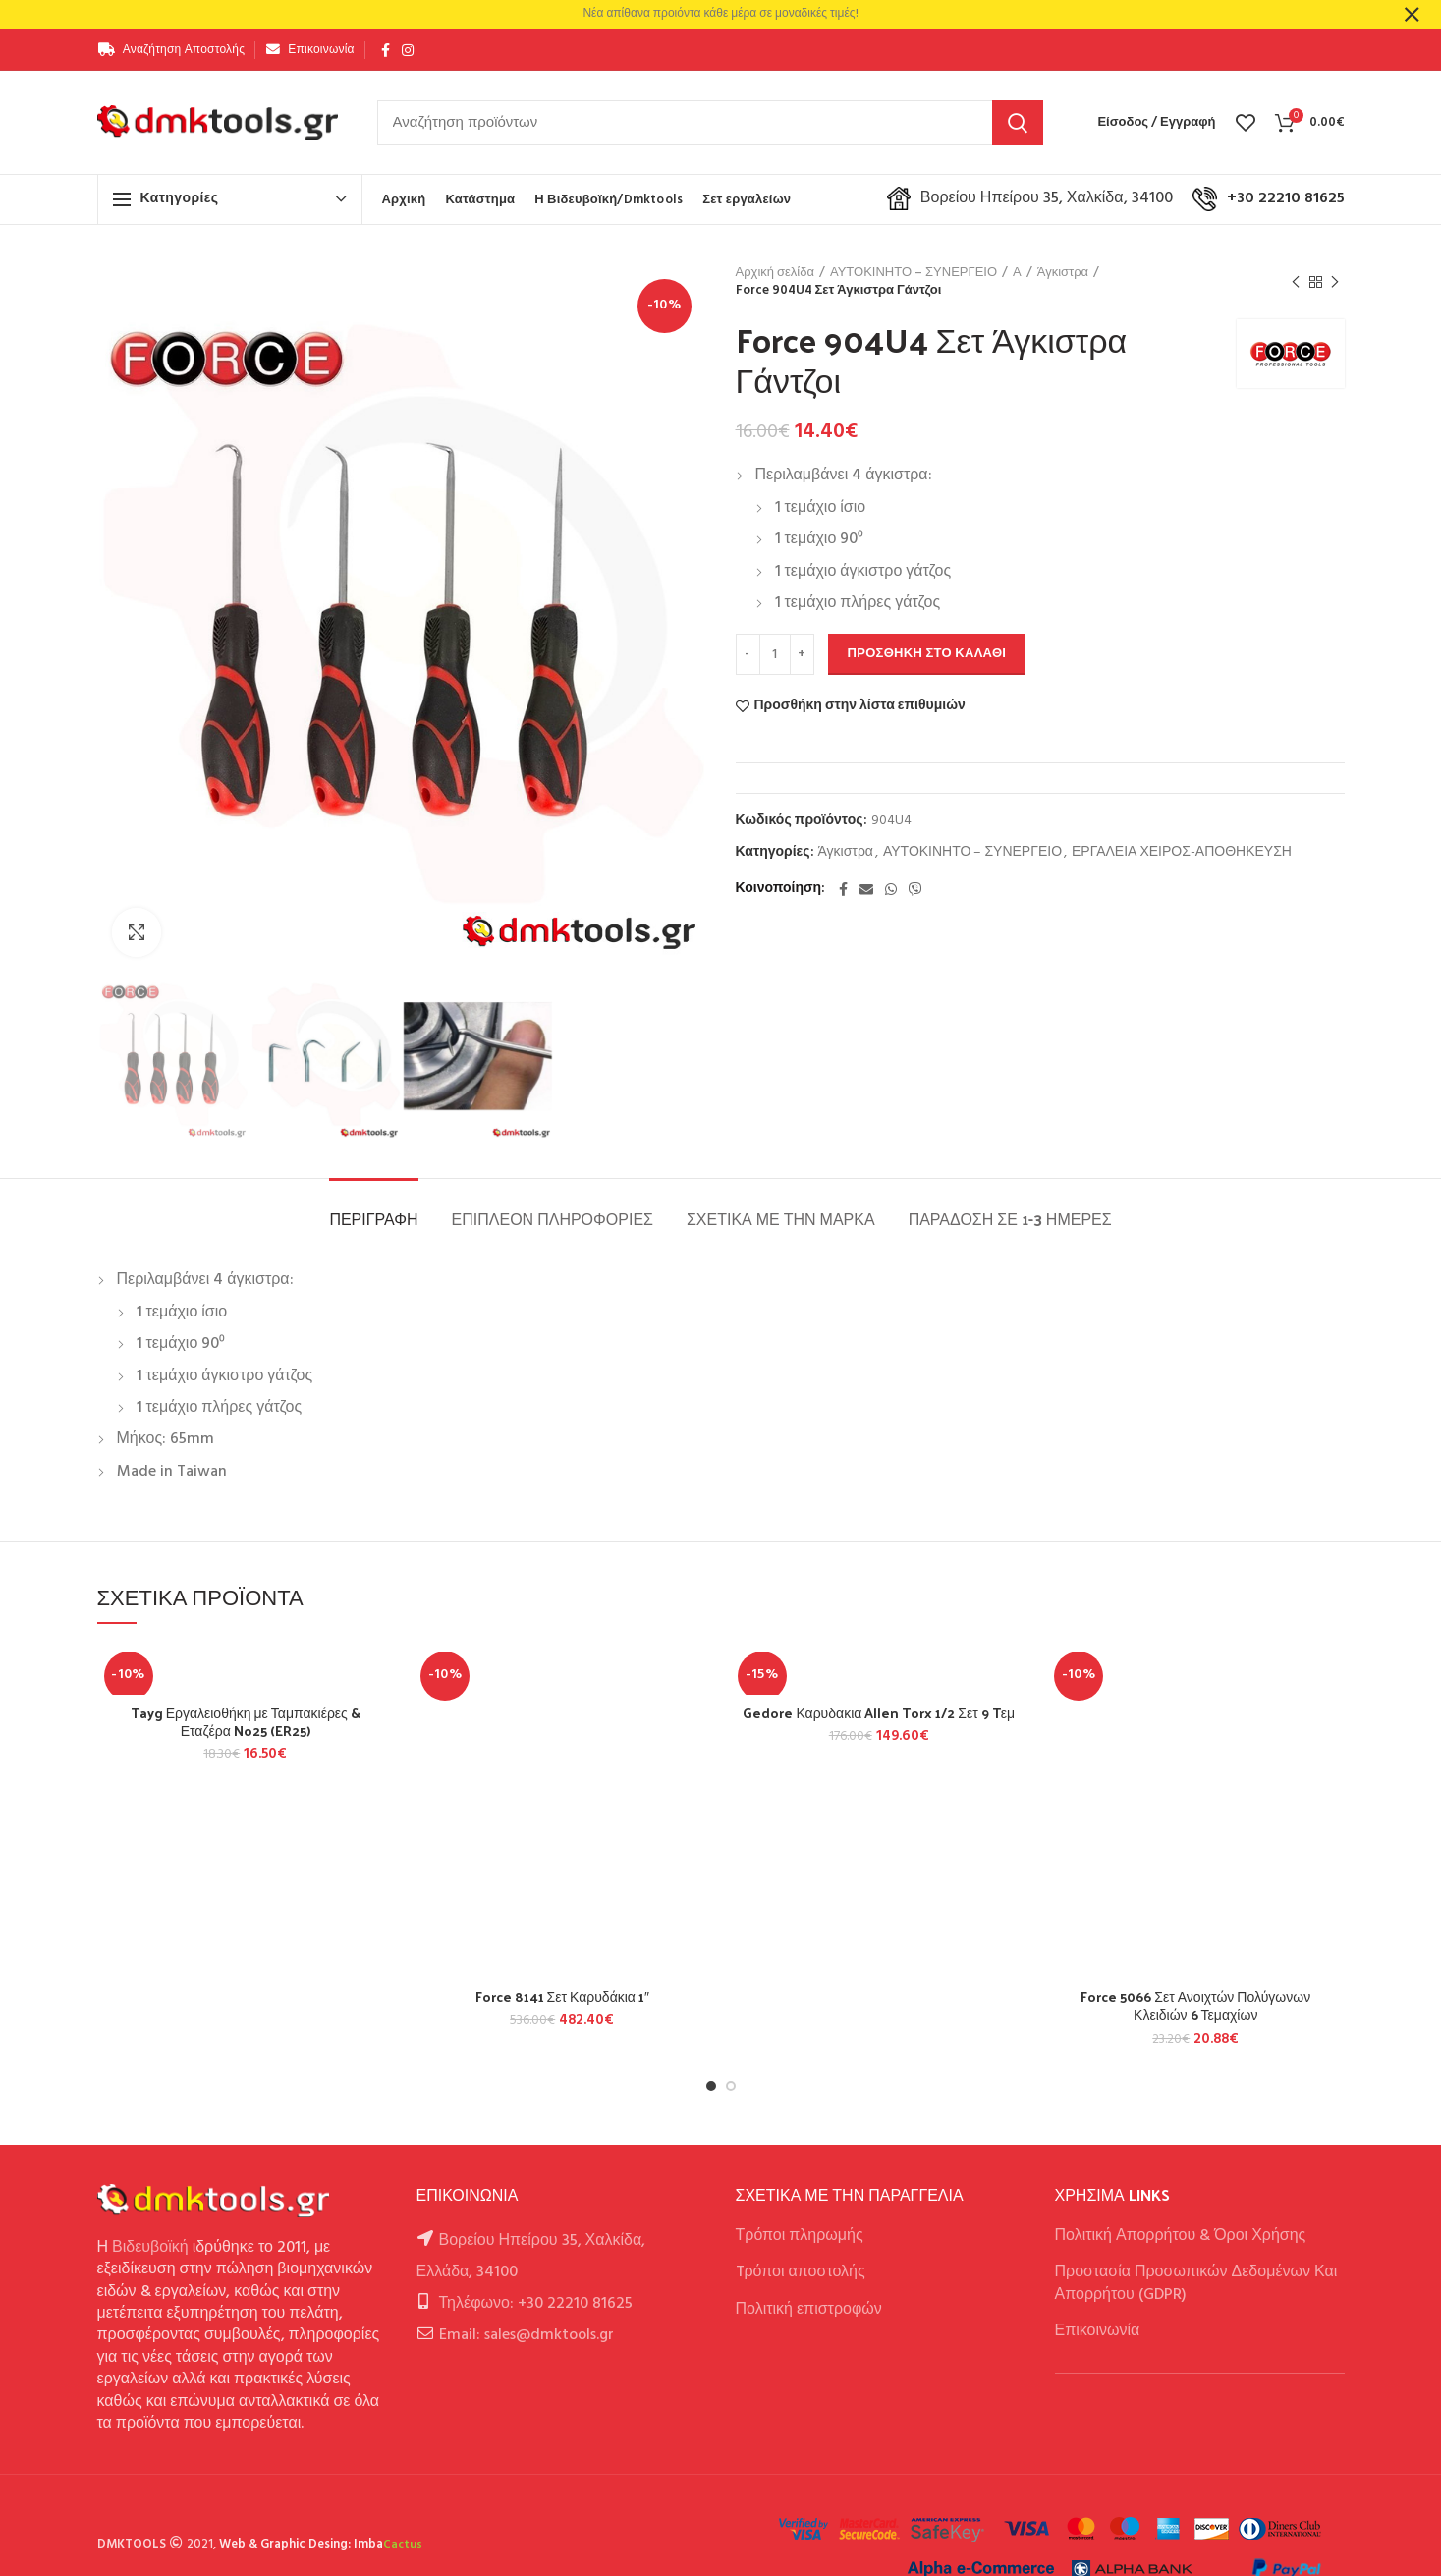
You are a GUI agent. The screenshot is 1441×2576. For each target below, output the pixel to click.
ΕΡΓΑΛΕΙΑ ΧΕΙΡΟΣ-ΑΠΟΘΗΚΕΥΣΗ (1182, 853)
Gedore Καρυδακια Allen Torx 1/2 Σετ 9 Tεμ (879, 1713)
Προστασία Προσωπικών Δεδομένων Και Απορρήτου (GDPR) (1196, 2283)
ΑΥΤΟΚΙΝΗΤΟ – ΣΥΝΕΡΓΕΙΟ (913, 273)
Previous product (1296, 283)
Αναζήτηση (1017, 122)
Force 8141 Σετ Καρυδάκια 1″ (562, 1997)
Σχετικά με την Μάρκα (781, 1218)
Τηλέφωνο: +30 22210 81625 (536, 2304)
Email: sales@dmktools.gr (526, 2335)
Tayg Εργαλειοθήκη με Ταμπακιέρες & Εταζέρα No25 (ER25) (245, 1722)
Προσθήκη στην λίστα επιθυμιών (860, 706)
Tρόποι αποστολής (800, 2272)
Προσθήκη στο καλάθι (927, 654)
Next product (1335, 283)
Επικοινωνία (1097, 2331)
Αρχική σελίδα (775, 273)
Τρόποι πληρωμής (799, 2236)
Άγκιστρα (1062, 273)
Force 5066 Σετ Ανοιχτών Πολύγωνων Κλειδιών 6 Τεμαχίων (1195, 2006)
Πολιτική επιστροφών (809, 2310)
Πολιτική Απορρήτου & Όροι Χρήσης (1180, 2236)
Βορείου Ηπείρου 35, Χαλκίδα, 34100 (1030, 198)
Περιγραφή (373, 1218)
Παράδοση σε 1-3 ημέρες (1010, 1218)
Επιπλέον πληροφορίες (552, 1218)
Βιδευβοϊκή (150, 2248)
